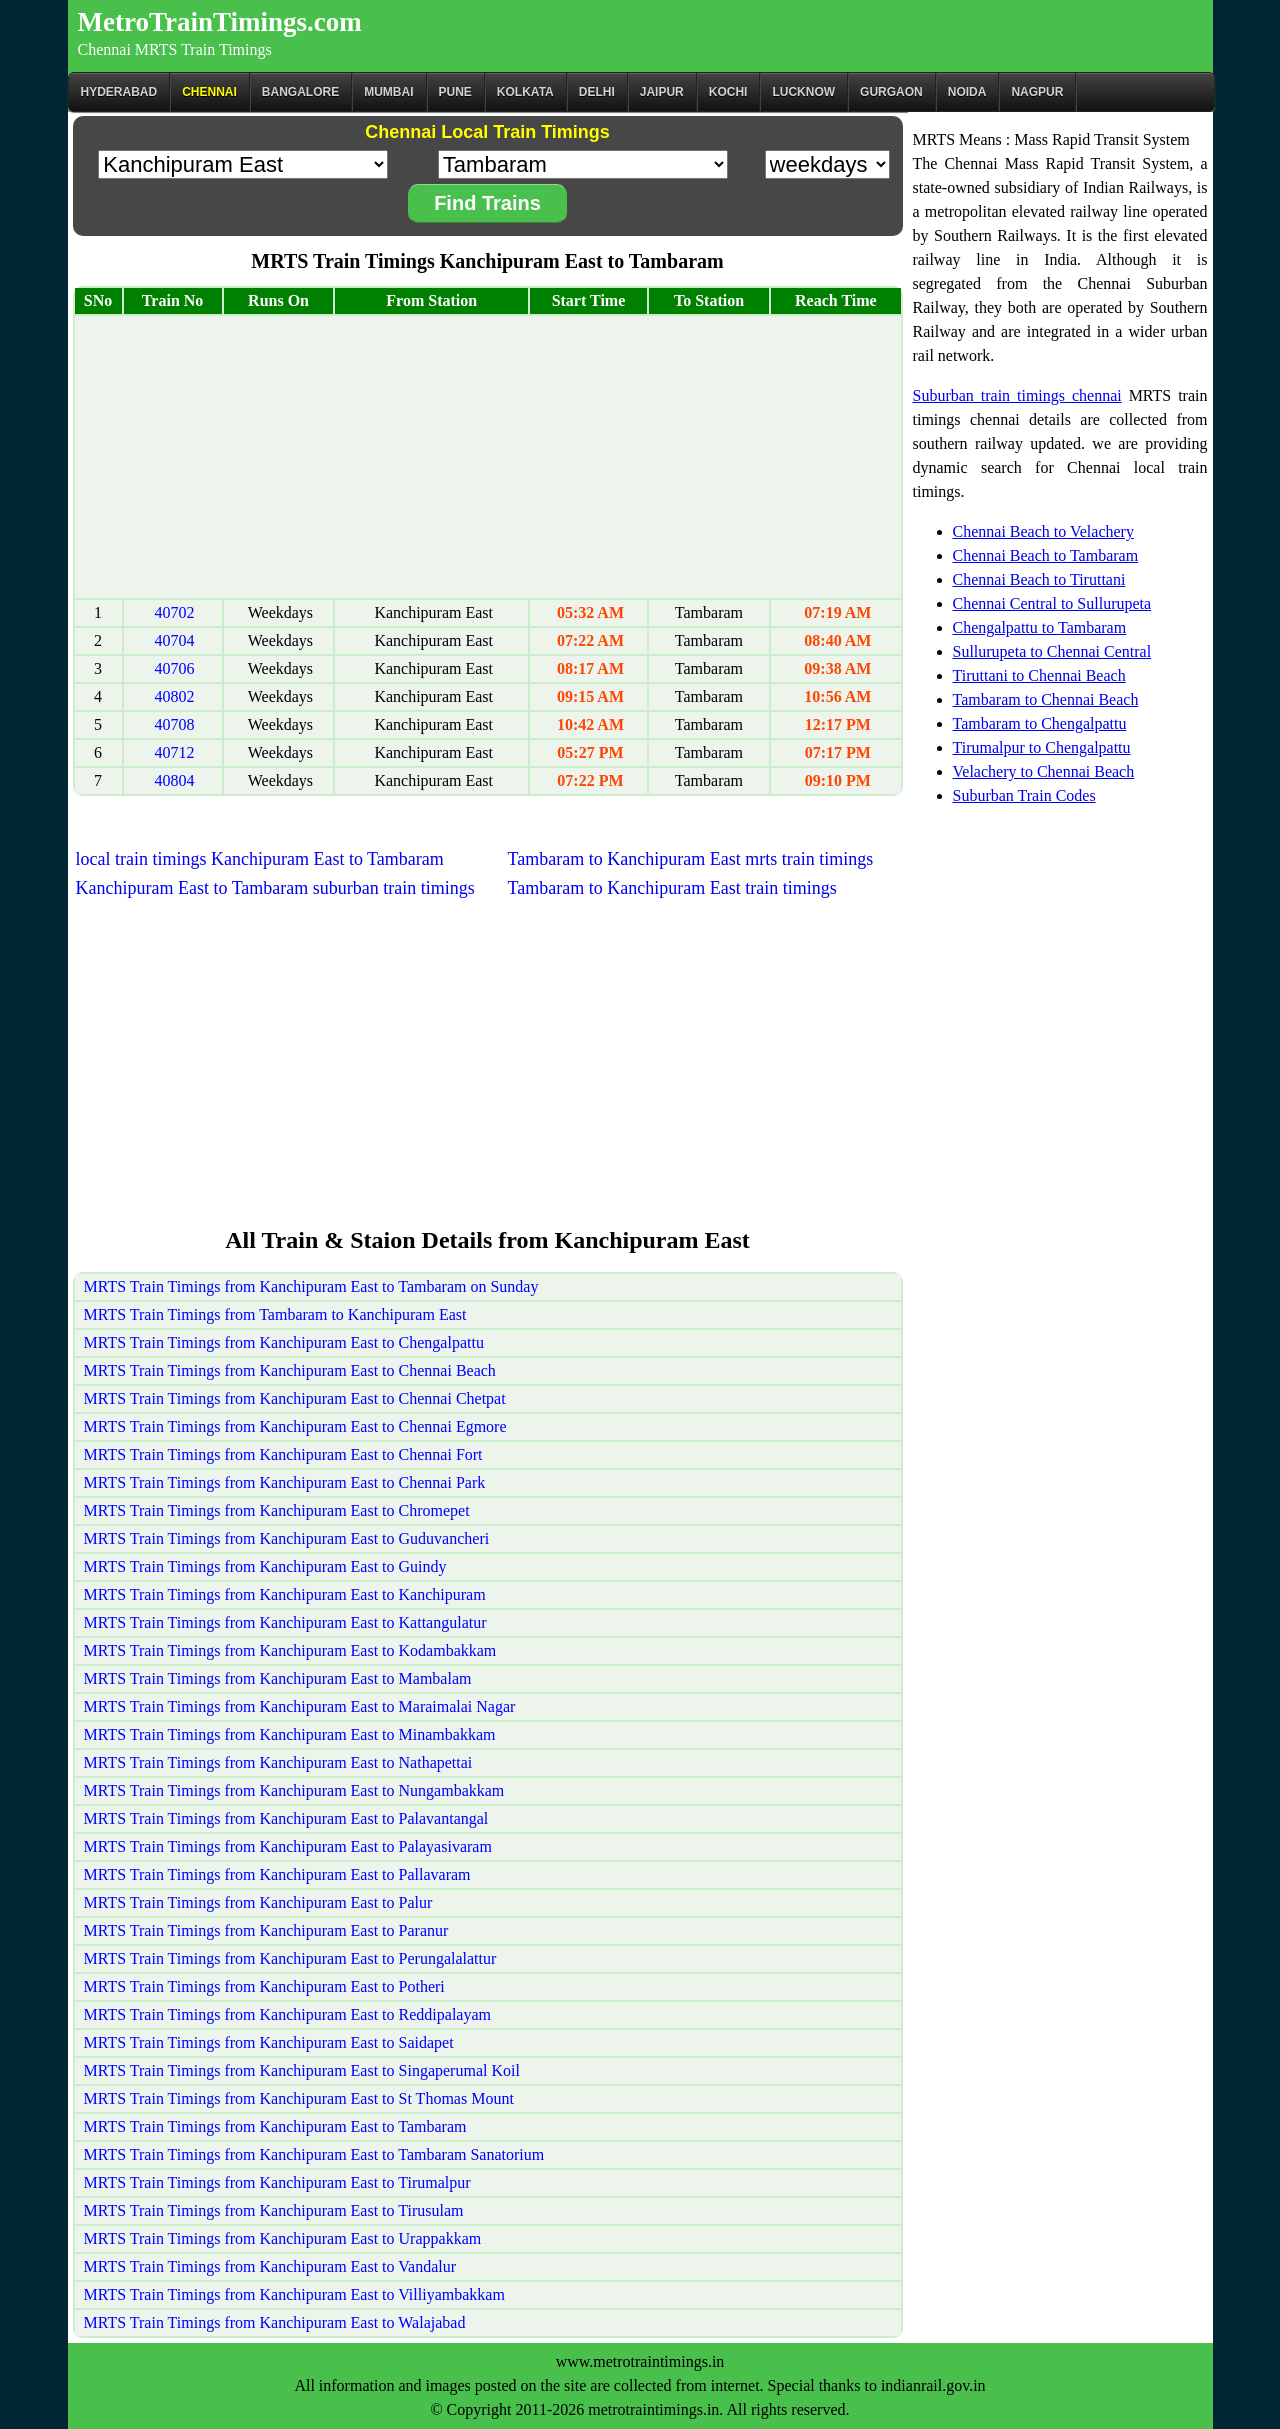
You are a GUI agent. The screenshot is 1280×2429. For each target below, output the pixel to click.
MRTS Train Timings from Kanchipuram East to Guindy (265, 1566)
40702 (175, 612)
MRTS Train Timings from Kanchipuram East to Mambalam (278, 1678)
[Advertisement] (488, 457)
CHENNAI (209, 92)
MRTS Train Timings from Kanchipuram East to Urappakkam (283, 2238)
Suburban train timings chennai (1017, 395)
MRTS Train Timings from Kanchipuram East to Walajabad (275, 2322)
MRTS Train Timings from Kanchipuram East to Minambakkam (290, 1734)
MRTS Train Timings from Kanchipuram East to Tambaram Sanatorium (314, 2154)
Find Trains (487, 203)
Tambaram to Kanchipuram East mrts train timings (691, 859)
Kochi (728, 92)
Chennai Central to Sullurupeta (1052, 603)
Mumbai (388, 92)
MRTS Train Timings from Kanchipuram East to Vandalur (270, 2266)
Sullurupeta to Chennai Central (1052, 651)
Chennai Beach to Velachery (1043, 531)
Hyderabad (119, 92)
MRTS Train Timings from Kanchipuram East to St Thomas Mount (299, 2098)
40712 (175, 752)
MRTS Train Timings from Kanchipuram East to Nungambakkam (294, 1790)
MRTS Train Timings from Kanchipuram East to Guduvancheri (287, 1538)
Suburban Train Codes (1024, 795)
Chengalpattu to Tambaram (1040, 627)
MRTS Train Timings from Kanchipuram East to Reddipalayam (287, 2014)
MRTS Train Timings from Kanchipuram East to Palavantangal (286, 1818)
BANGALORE (300, 92)
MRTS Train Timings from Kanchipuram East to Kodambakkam (290, 1650)
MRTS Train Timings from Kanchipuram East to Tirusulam (274, 2210)
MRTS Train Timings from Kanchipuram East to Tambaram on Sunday (311, 1286)
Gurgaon (891, 92)
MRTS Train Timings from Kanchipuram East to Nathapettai (278, 1762)
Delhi (597, 92)
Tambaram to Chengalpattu (1040, 723)
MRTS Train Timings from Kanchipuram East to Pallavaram (277, 1874)
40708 (175, 724)
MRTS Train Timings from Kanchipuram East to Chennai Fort (283, 1454)
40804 (175, 780)
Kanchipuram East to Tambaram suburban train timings (275, 888)
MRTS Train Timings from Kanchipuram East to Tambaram (275, 2126)
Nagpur (1037, 92)
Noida (967, 92)
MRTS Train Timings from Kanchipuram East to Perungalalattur (290, 1958)
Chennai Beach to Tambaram (1046, 555)
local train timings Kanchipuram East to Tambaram (260, 859)
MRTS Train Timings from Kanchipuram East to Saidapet (269, 2042)
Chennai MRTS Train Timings (175, 49)
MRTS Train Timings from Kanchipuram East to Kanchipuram (285, 1594)
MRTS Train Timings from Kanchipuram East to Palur (258, 1902)
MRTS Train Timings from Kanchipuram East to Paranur (266, 1930)
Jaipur (662, 92)
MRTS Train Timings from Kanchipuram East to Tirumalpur (277, 2182)
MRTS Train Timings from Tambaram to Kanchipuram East (275, 1314)
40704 (175, 640)
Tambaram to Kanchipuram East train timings (672, 888)
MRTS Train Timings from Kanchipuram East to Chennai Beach (290, 1370)
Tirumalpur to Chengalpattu (1042, 747)
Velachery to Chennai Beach (1044, 771)
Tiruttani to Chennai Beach (1039, 675)
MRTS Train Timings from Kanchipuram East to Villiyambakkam (294, 2294)
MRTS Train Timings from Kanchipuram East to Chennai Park (285, 1482)
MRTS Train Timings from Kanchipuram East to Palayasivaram (288, 1846)
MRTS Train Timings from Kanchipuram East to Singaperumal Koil (302, 2070)
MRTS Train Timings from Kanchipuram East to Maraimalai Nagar (300, 1706)
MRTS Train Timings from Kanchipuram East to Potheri (264, 1986)
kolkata (525, 92)
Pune (455, 92)
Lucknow (803, 92)
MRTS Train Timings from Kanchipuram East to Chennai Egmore (295, 1426)
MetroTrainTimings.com (220, 22)
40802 (175, 696)
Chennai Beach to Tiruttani (1039, 579)
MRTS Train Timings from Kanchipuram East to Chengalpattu (284, 1342)
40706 (175, 668)
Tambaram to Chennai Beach (1046, 699)
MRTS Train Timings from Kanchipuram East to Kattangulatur (285, 1622)
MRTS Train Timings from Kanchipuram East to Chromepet (277, 1510)
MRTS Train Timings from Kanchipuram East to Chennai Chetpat (295, 1398)
